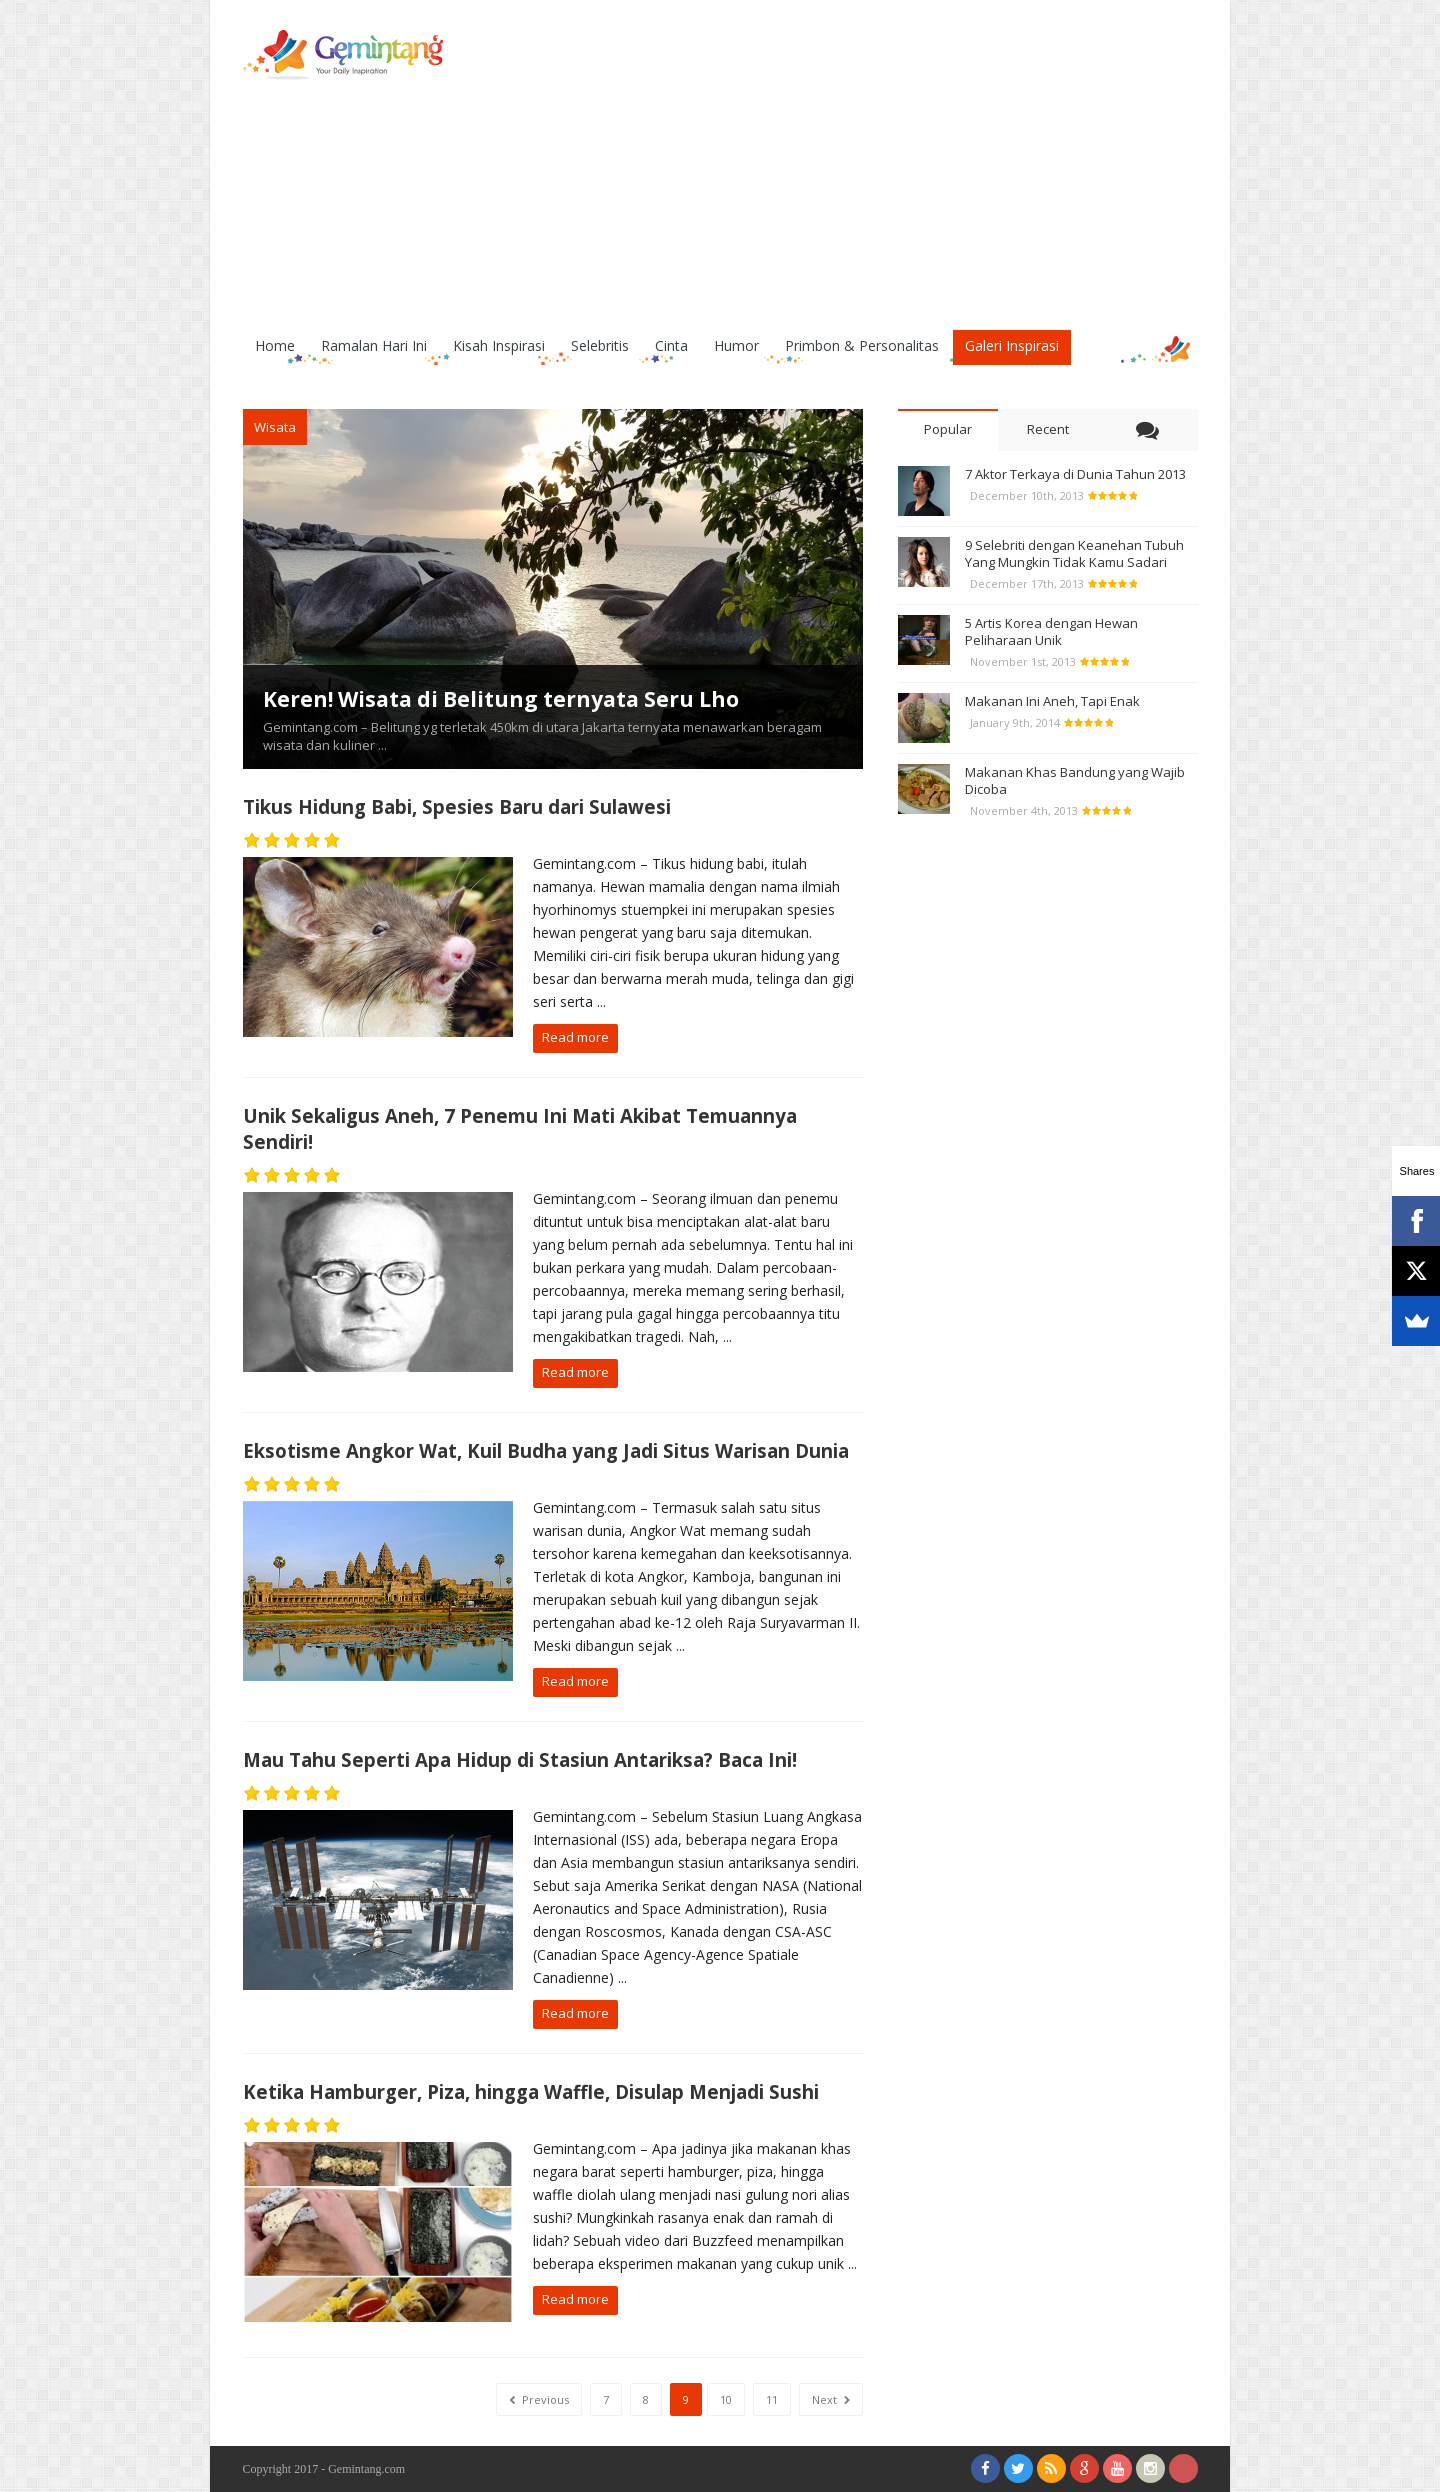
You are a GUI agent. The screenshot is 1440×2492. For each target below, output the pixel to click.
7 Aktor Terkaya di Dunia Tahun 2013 (1075, 474)
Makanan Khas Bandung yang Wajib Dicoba (1075, 780)
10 (726, 2399)
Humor (736, 345)
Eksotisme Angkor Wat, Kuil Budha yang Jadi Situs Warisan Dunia (546, 1450)
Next (831, 2399)
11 (772, 2399)
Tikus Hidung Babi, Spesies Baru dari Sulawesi (457, 806)
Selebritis (600, 345)
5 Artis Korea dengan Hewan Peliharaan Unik (1051, 631)
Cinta (671, 345)
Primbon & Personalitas (862, 345)
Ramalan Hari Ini (374, 345)
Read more (575, 1037)
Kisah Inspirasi (499, 345)
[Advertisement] (834, 170)
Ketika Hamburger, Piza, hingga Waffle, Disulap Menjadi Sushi (531, 2091)
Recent (1048, 429)
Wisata (275, 427)
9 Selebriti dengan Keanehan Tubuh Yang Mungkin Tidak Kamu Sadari (1074, 553)
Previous (539, 2399)
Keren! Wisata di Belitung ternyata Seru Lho (501, 699)
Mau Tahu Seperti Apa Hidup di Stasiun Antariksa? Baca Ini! (520, 1759)
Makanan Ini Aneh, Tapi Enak (1052, 701)
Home (275, 345)
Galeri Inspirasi (1012, 345)
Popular (948, 429)
